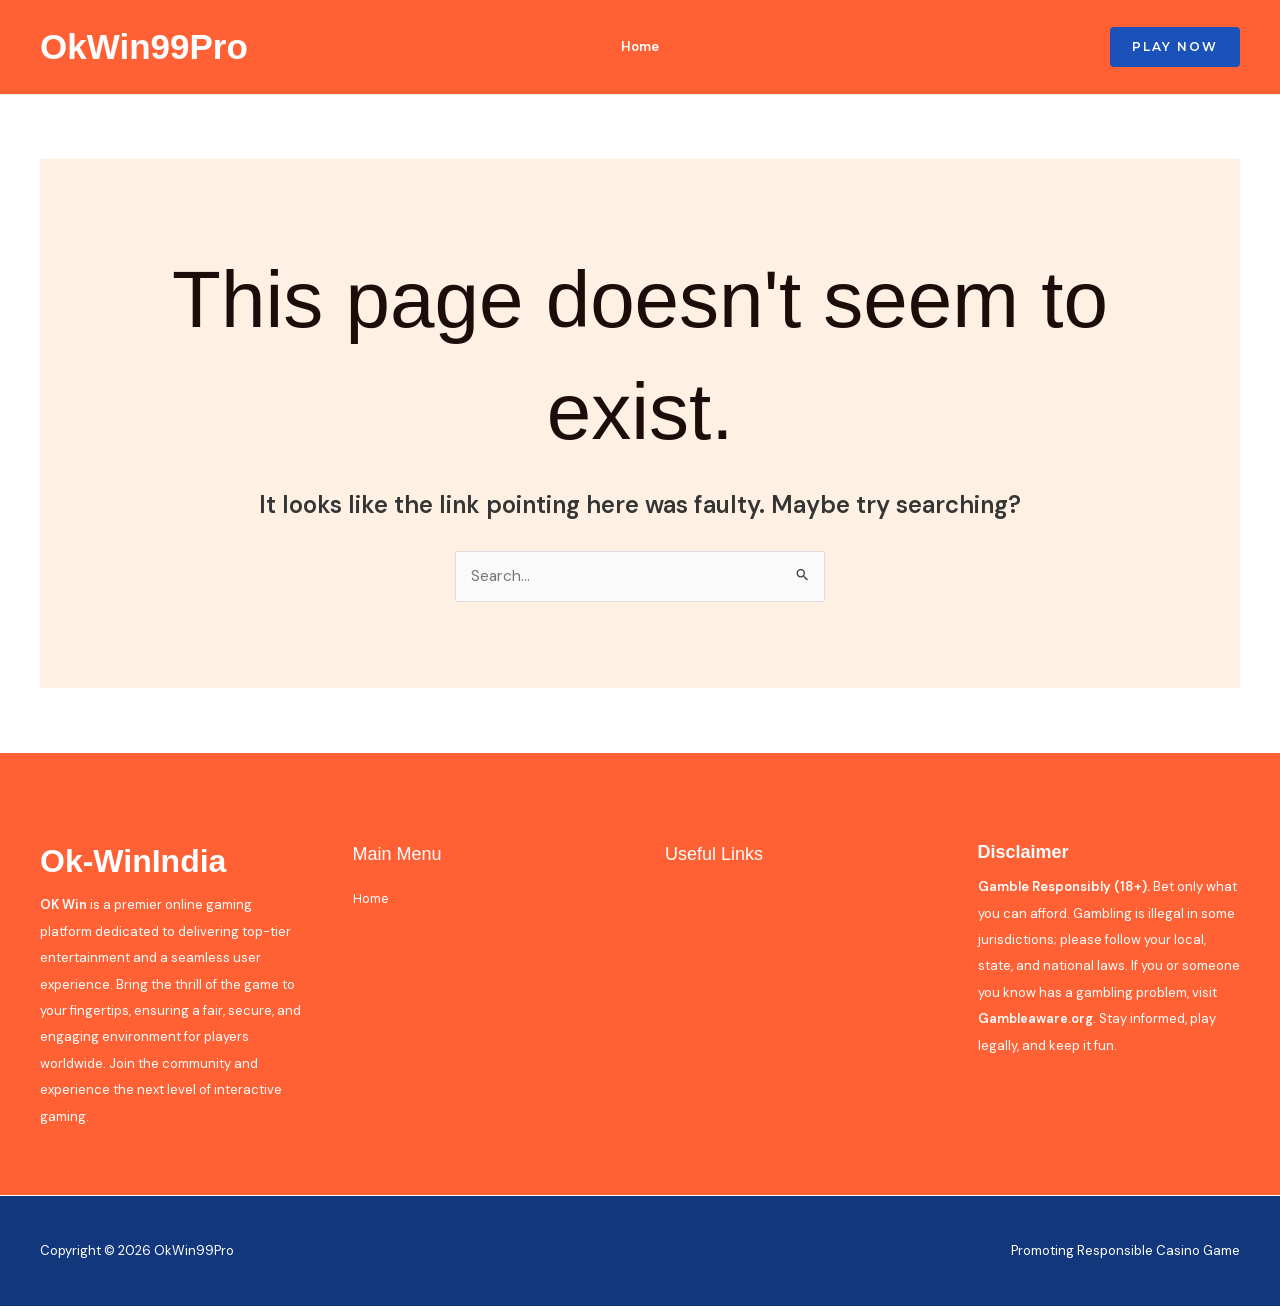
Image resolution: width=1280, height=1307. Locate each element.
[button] (1175, 47)
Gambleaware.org (1036, 1019)
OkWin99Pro (144, 46)
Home (635, 46)
